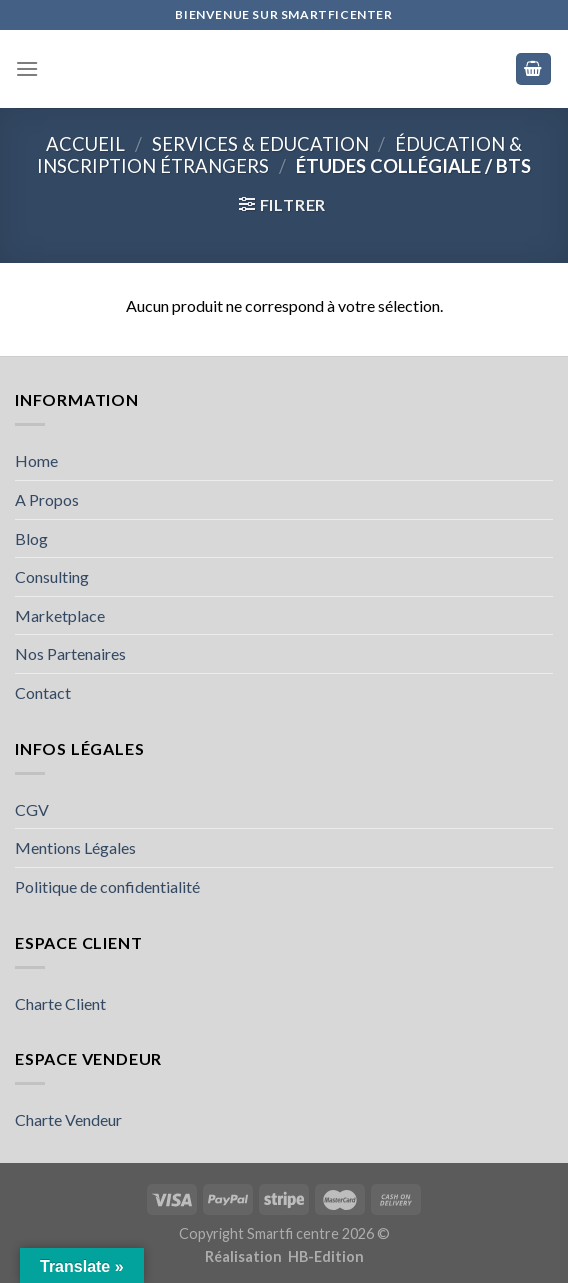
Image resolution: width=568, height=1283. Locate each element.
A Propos (47, 499)
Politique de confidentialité (107, 886)
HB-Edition (326, 1256)
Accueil (85, 144)
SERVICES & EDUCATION (260, 144)
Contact (43, 692)
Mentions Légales (75, 847)
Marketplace (60, 615)
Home (36, 460)
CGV (32, 809)
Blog (31, 538)
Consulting (52, 576)
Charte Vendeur (68, 1119)
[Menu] (27, 68)
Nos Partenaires (70, 653)
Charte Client (60, 1003)
